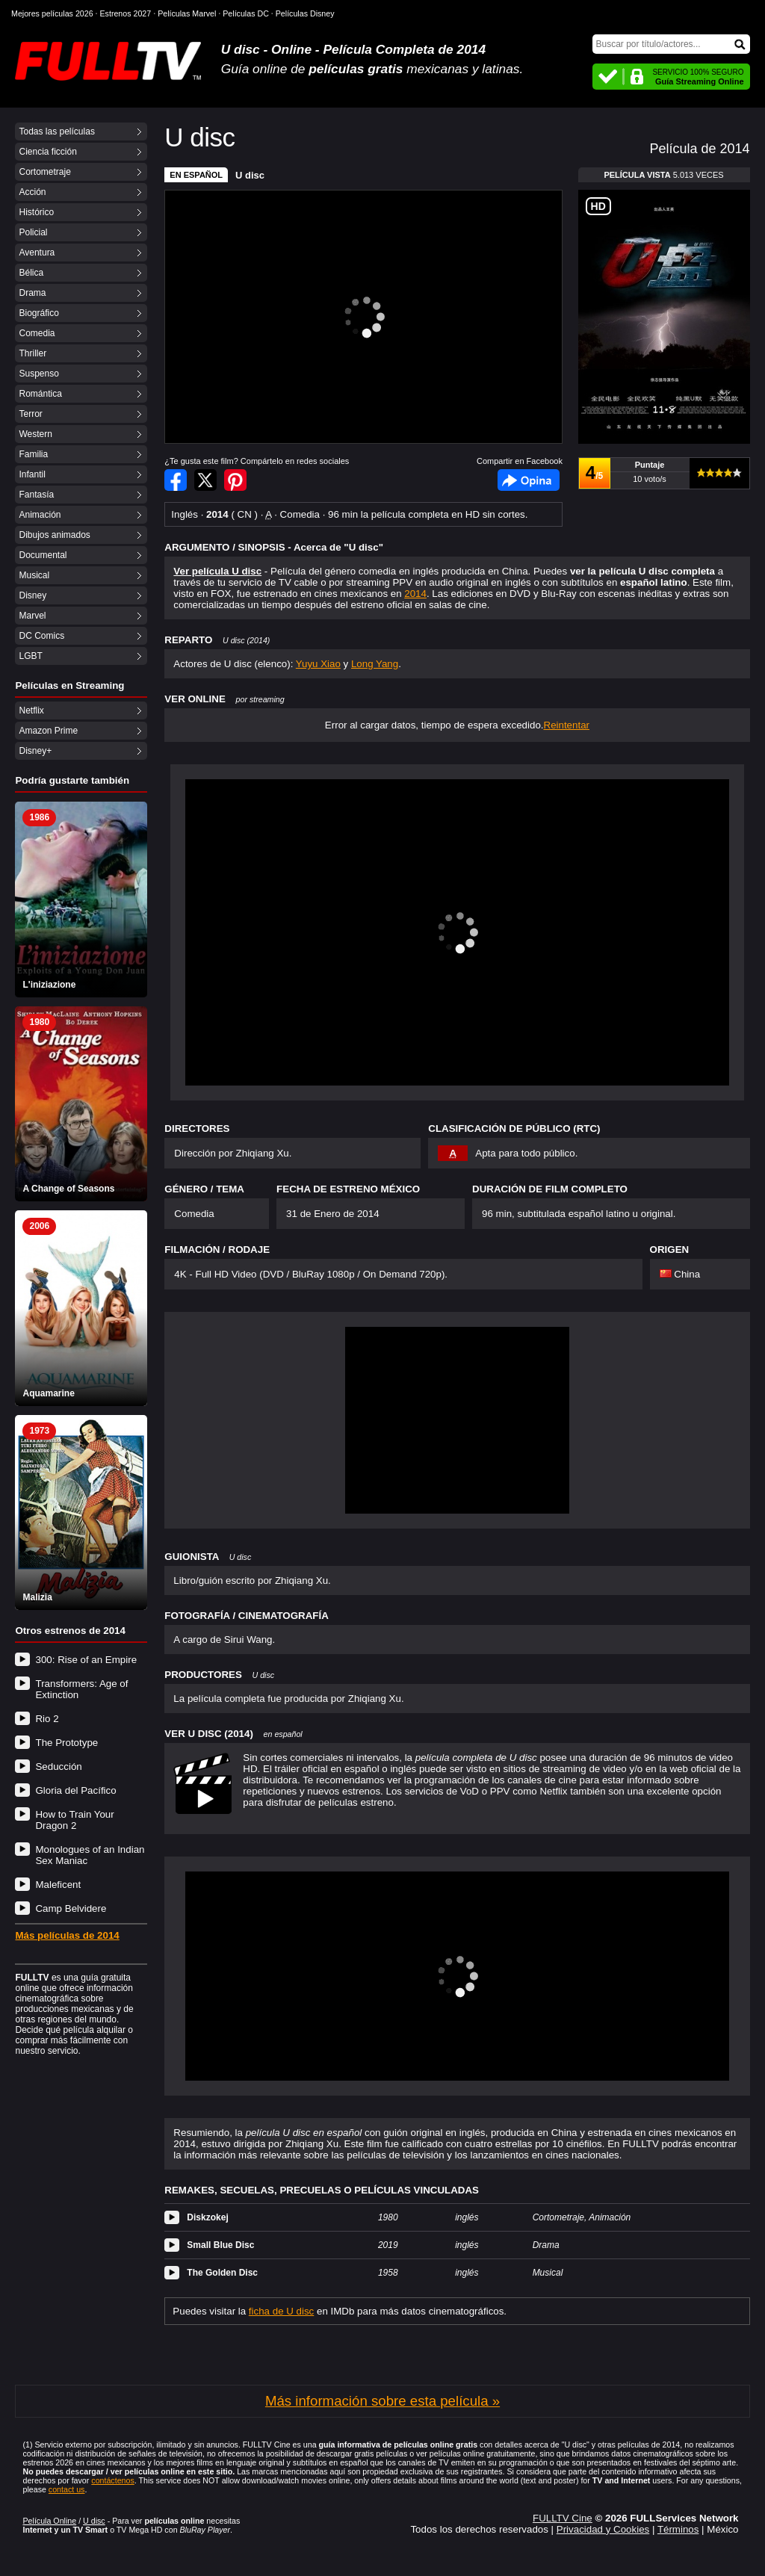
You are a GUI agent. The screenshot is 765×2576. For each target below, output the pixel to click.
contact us (67, 2489)
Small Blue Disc (220, 2245)
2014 (415, 593)
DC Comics (41, 636)
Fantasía (36, 494)
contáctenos (112, 2480)
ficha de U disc (281, 2311)
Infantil (32, 474)
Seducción (58, 1766)
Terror (30, 414)
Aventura (37, 252)
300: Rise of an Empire (86, 1659)
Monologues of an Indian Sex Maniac (89, 1855)
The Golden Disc (222, 2272)
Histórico (36, 212)
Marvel (32, 615)
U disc (249, 175)
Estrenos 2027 (126, 13)
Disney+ (35, 751)
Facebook (529, 480)
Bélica (31, 272)
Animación (40, 515)
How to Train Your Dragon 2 (74, 1820)
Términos (678, 2529)
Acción (32, 192)
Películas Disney (305, 13)
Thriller (32, 353)
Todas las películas (56, 131)
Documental (42, 555)
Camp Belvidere (70, 1908)
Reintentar (567, 725)
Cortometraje (44, 172)
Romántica (40, 393)
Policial (33, 232)
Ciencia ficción (47, 151)
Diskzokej (207, 2217)
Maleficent (58, 1884)
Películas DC (246, 13)
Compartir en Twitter (205, 480)
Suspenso (38, 373)
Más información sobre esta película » (382, 2401)
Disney (32, 595)
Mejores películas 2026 (52, 13)
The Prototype (66, 1742)
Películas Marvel (187, 13)
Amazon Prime (48, 730)
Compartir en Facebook (175, 480)
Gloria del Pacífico (75, 1790)
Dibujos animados (54, 535)
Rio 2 (46, 1718)
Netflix (31, 710)
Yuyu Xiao (318, 663)
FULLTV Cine (562, 2518)
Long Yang (374, 663)
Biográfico (38, 313)
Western (35, 434)
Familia (33, 454)
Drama (32, 293)
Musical (34, 575)
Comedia (37, 333)
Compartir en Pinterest (235, 480)
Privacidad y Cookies (603, 2529)
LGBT (30, 656)
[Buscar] (671, 44)
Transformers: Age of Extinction (81, 1689)
